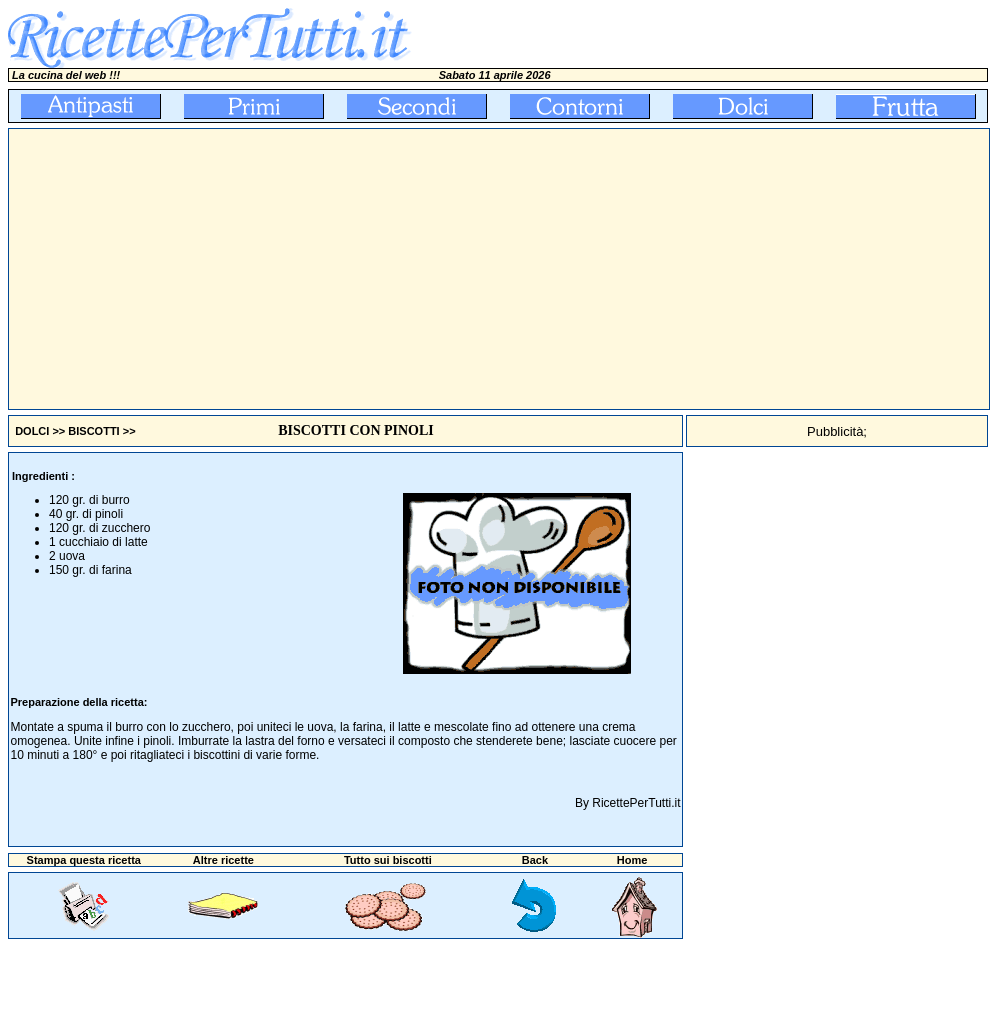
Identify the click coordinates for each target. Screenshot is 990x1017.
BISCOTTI (93, 431)
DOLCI (32, 431)
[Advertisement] (360, 269)
